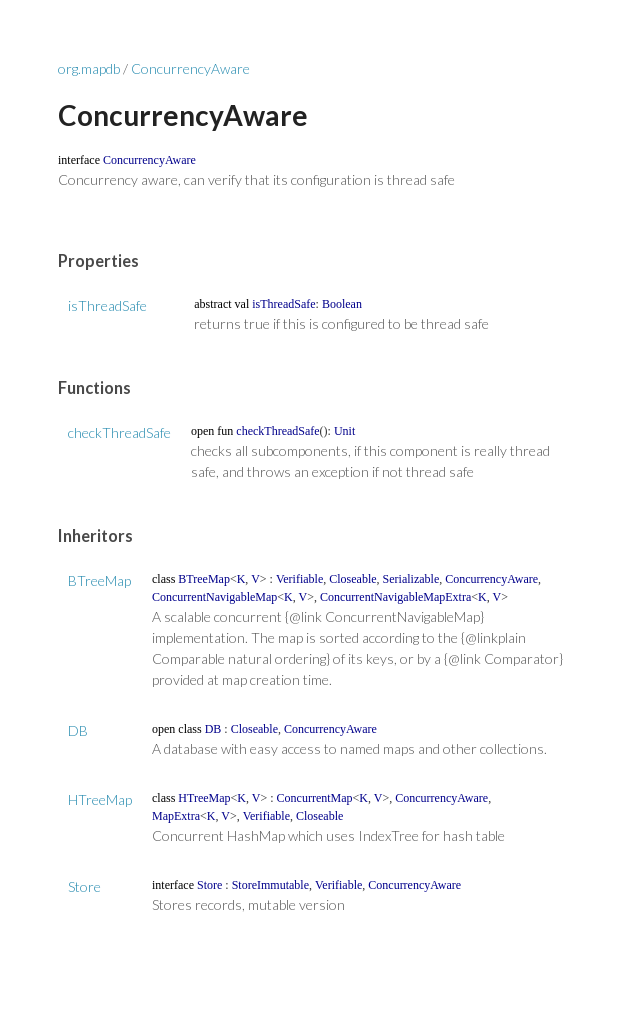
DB (78, 730)
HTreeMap (100, 799)
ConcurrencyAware (190, 68)
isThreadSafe (107, 305)
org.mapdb (89, 68)
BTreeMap (99, 580)
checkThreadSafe (119, 432)
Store (84, 886)
